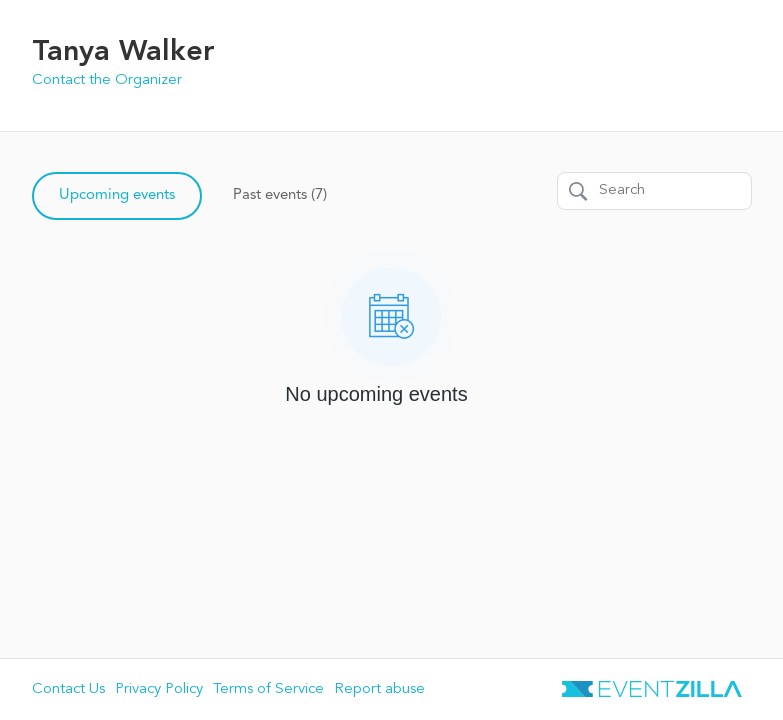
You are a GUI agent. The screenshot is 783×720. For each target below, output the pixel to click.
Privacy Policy (159, 689)
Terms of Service (268, 689)
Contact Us (68, 689)
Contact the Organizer (107, 80)
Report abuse (379, 689)
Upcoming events (117, 195)
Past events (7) (280, 195)
